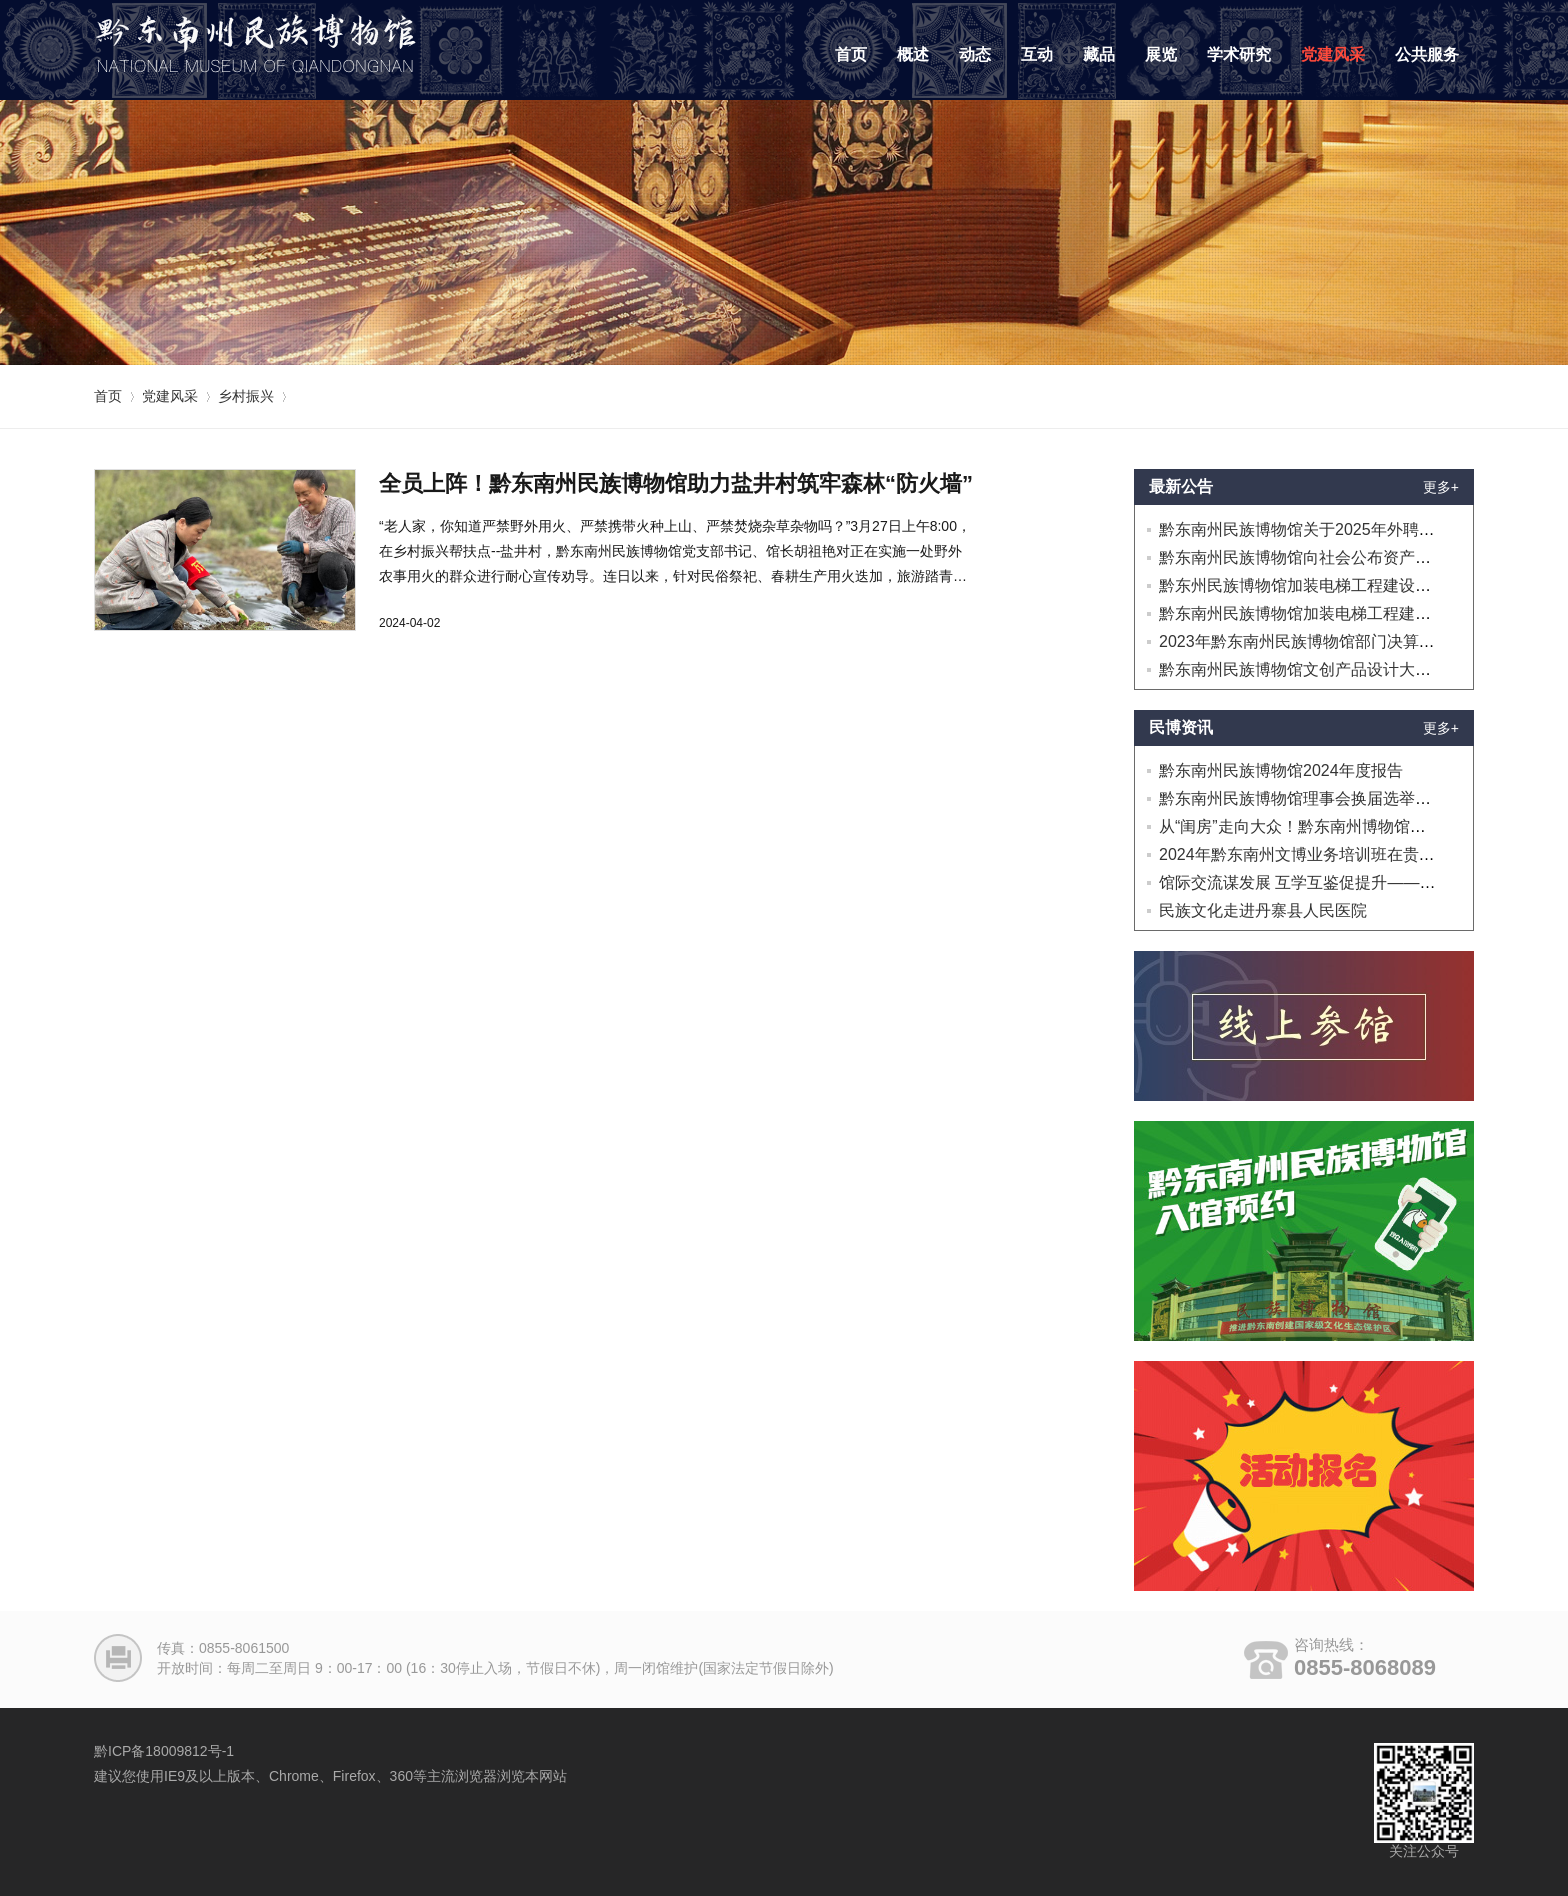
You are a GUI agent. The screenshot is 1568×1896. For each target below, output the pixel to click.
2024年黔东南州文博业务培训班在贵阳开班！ (1321, 854)
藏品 (1099, 54)
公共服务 (1427, 54)
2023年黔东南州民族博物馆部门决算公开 (1305, 641)
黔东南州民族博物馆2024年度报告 (1281, 770)
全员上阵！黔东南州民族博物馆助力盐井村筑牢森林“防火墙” (676, 483)
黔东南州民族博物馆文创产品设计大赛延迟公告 (1327, 669)
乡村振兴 (246, 396)
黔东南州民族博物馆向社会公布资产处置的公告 (1327, 557)
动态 (975, 54)
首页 (851, 54)
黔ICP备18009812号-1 (164, 1751)
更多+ (1441, 487)
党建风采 (1333, 54)
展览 (1161, 54)
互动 (1037, 54)
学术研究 (1239, 54)
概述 (913, 54)
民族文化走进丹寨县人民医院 (1263, 910)
